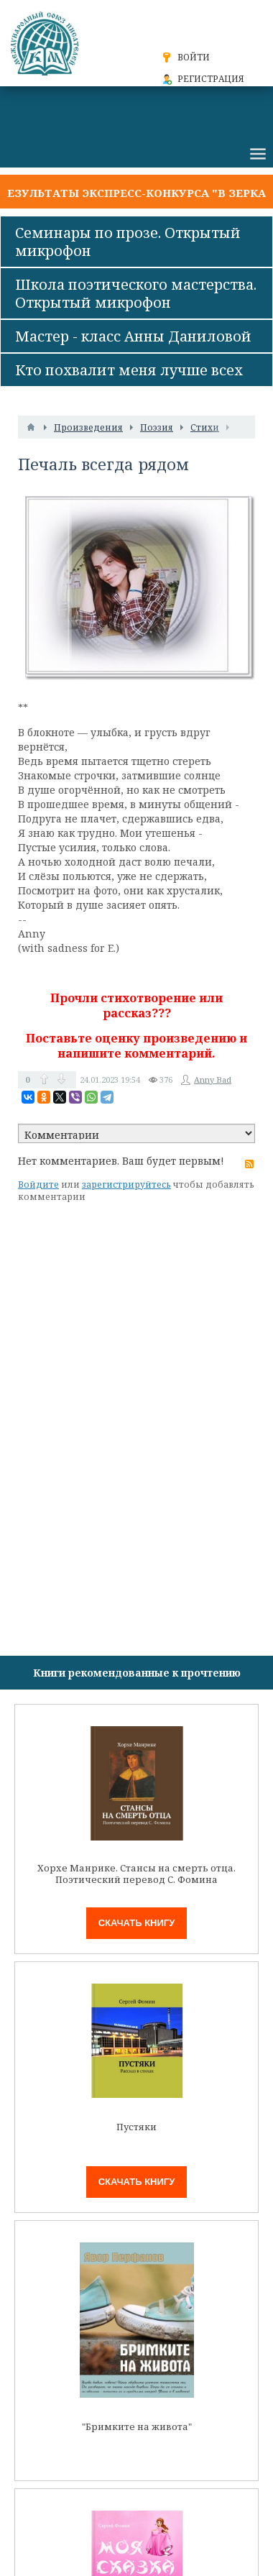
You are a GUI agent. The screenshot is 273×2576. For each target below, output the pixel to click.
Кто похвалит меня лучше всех (129, 370)
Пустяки (136, 2127)
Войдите (38, 1184)
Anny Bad (212, 1079)
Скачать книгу (136, 1922)
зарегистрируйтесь (126, 1184)
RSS (249, 1164)
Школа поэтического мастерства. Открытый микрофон (135, 293)
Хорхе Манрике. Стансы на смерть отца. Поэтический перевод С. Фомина (136, 1874)
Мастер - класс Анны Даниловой (133, 336)
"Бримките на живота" (137, 2427)
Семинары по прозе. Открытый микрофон (128, 241)
